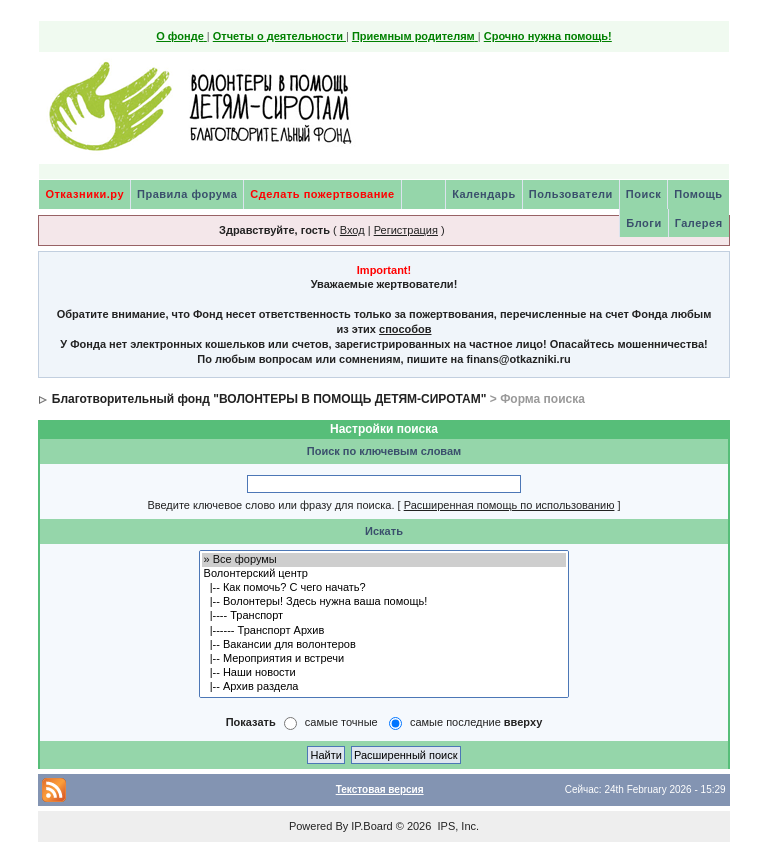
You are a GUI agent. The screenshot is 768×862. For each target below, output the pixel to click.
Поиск (644, 194)
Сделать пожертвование (322, 194)
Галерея (699, 223)
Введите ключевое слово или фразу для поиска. (270, 505)
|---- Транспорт (384, 616)
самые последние (476, 723)
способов (405, 329)
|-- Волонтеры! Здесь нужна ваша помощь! (384, 602)
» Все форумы (384, 560)
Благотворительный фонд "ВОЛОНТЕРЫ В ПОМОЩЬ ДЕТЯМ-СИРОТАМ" (269, 399)
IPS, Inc (456, 826)
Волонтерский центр (384, 574)
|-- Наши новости (384, 673)
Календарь (484, 194)
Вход (352, 230)
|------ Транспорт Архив (384, 631)
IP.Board (371, 826)
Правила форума (187, 194)
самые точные (341, 723)
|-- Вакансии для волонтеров (384, 645)
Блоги (643, 223)
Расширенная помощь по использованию (509, 505)
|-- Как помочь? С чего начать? (384, 588)
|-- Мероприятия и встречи (384, 659)
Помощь (698, 194)
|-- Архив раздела (384, 687)
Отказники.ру (84, 194)
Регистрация (406, 230)
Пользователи (571, 194)
